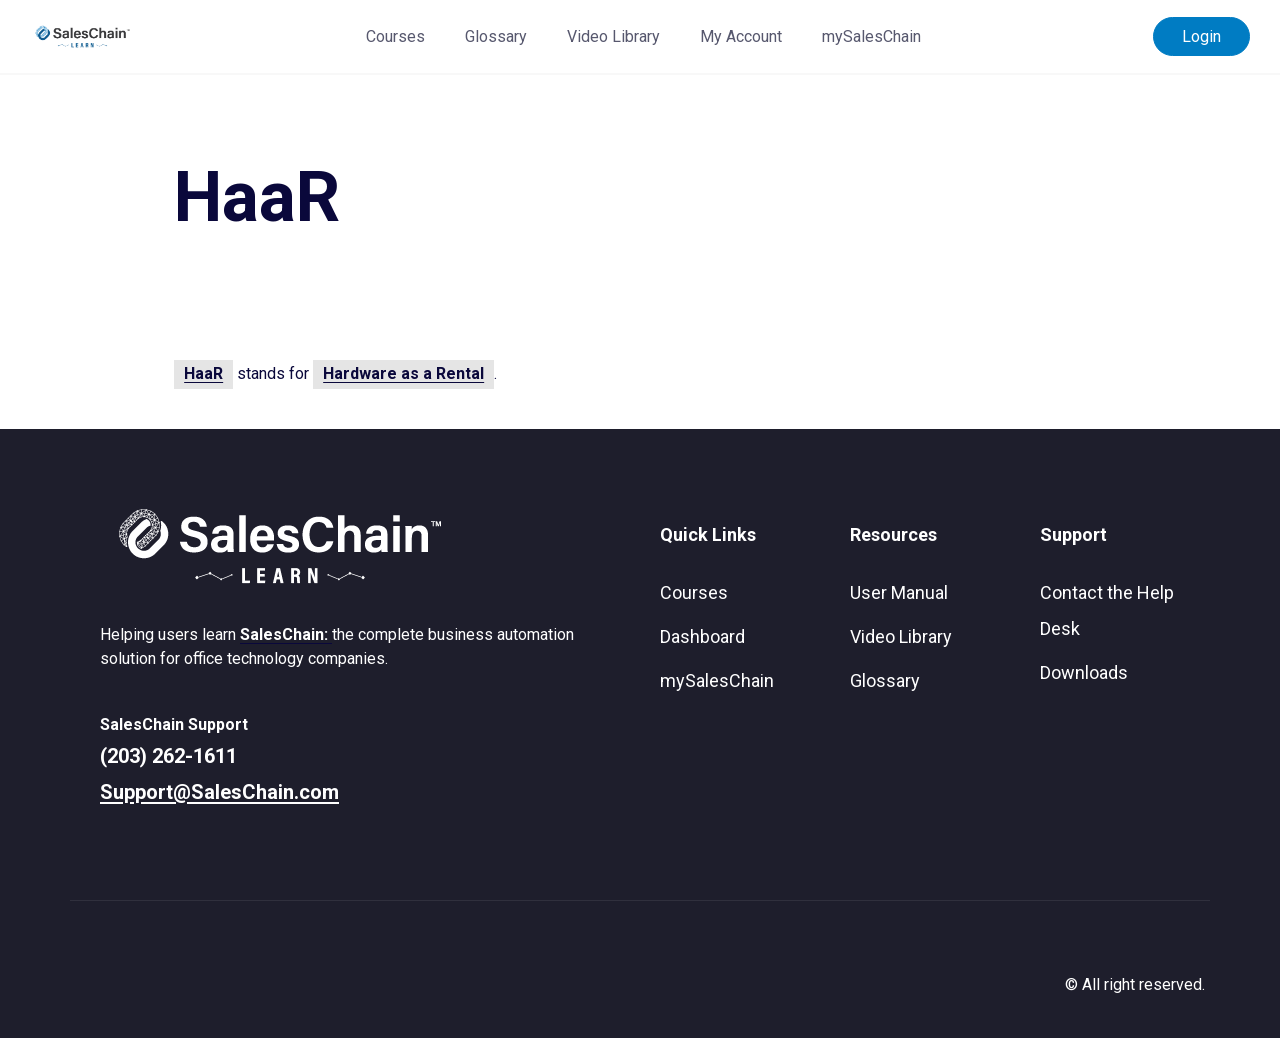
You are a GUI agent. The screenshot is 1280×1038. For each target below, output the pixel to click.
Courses (395, 36)
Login (1201, 36)
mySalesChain (871, 36)
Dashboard (702, 636)
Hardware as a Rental (403, 373)
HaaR (203, 373)
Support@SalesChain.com (219, 792)
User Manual (899, 592)
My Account (741, 36)
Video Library (613, 36)
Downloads (1084, 672)
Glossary (496, 36)
